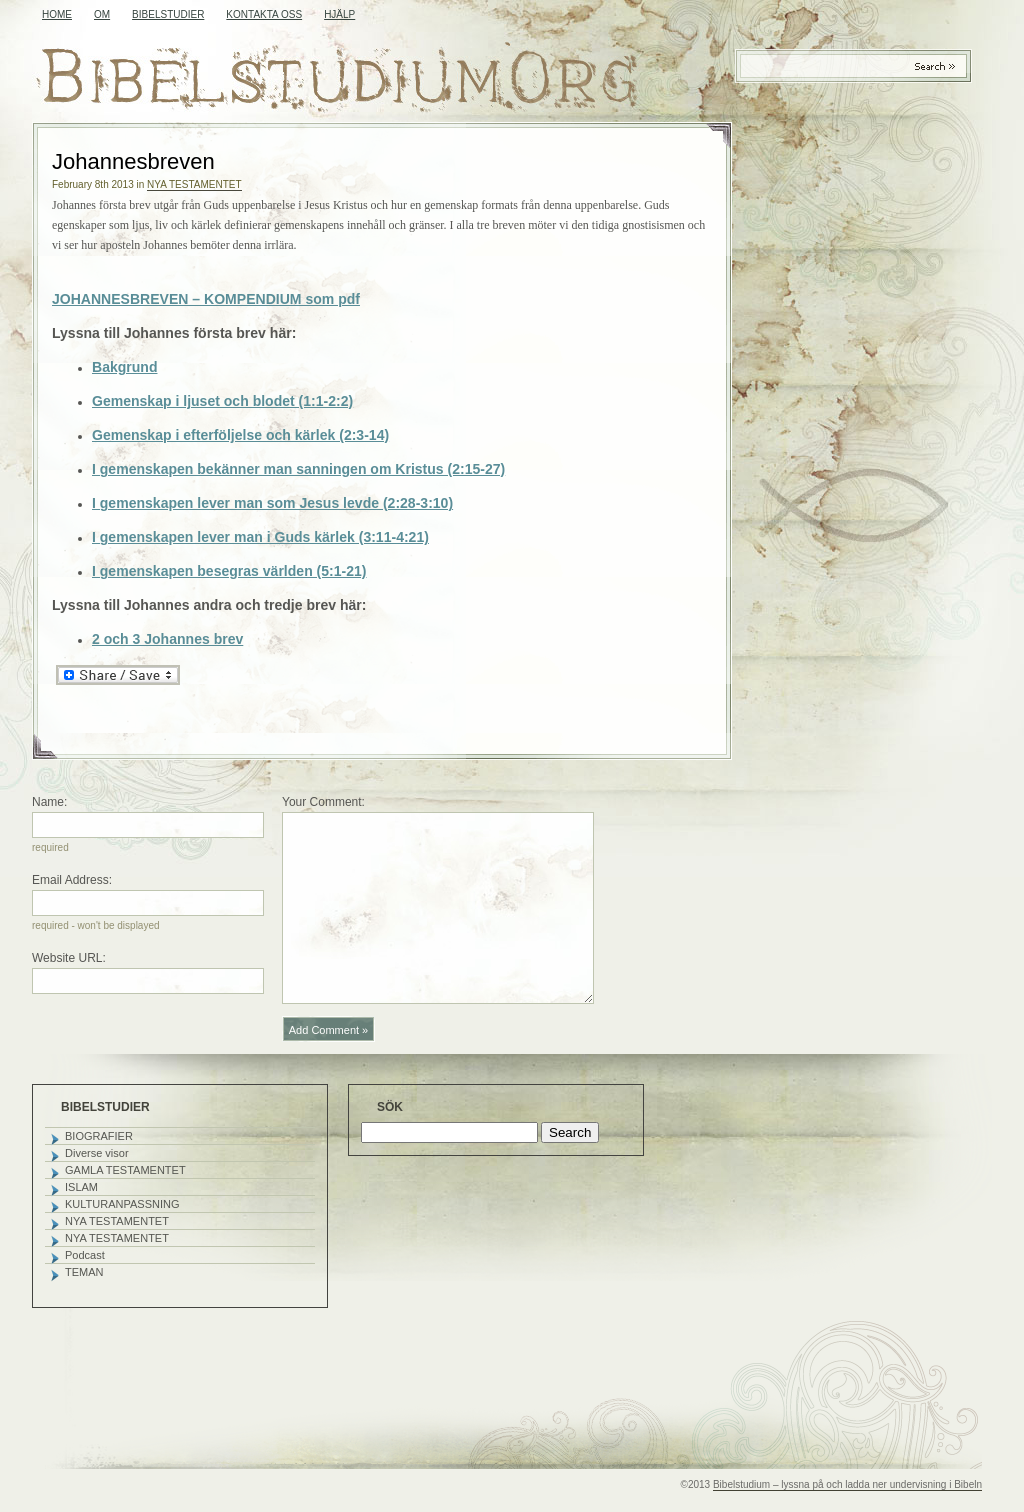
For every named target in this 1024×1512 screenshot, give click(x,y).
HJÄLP (339, 14)
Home (57, 14)
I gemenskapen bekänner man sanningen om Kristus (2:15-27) (298, 469)
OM (102, 14)
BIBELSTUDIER (168, 14)
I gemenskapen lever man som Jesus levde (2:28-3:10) (272, 503)
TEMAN (84, 1272)
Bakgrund (124, 367)
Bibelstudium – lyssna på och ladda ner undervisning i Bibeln (847, 1484)
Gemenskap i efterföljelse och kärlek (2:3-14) (240, 435)
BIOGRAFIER (99, 1136)
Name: (49, 802)
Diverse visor (97, 1153)
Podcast (85, 1255)
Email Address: (72, 880)
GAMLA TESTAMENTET (125, 1170)
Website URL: (69, 958)
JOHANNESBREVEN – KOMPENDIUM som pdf (206, 299)
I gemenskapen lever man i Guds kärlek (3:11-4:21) (260, 537)
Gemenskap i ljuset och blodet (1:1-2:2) (222, 401)
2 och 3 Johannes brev (167, 639)
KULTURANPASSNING (122, 1204)
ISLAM (81, 1187)
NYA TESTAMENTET (194, 184)
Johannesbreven (133, 161)
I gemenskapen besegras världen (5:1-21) (229, 571)
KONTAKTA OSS (264, 14)
